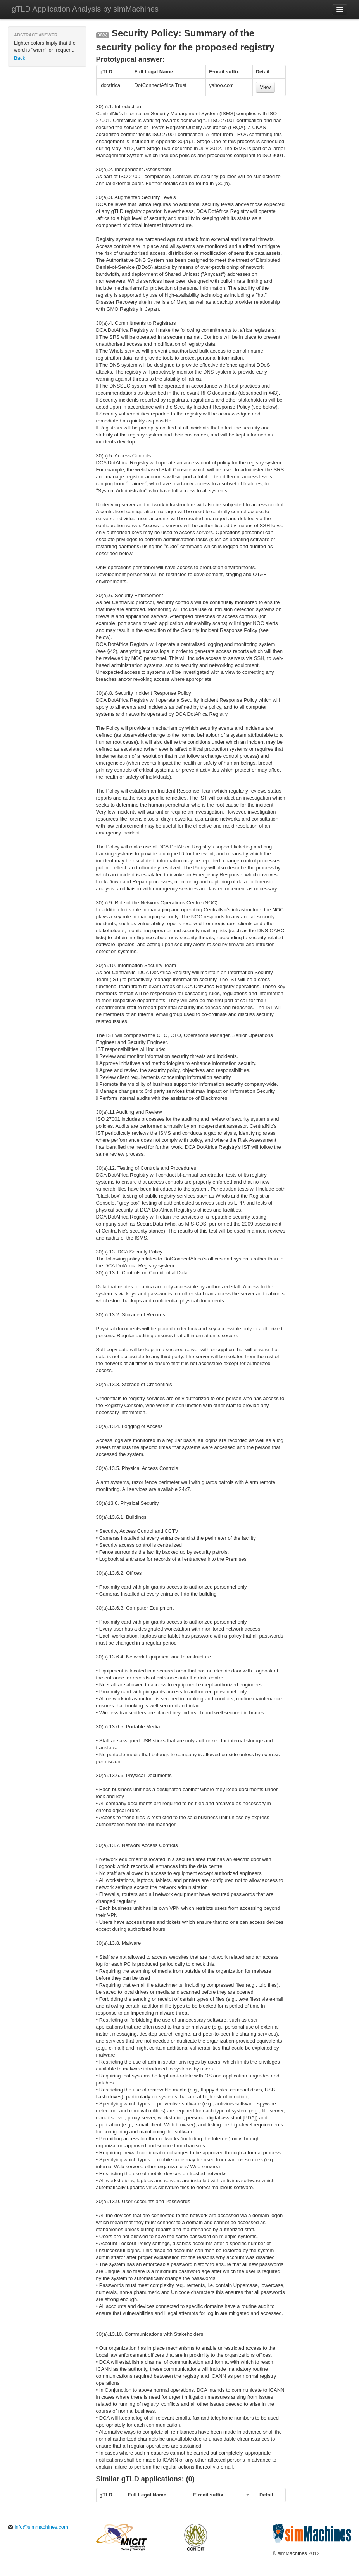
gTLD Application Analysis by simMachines (85, 9)
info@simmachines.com (38, 2527)
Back (19, 58)
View (265, 87)
